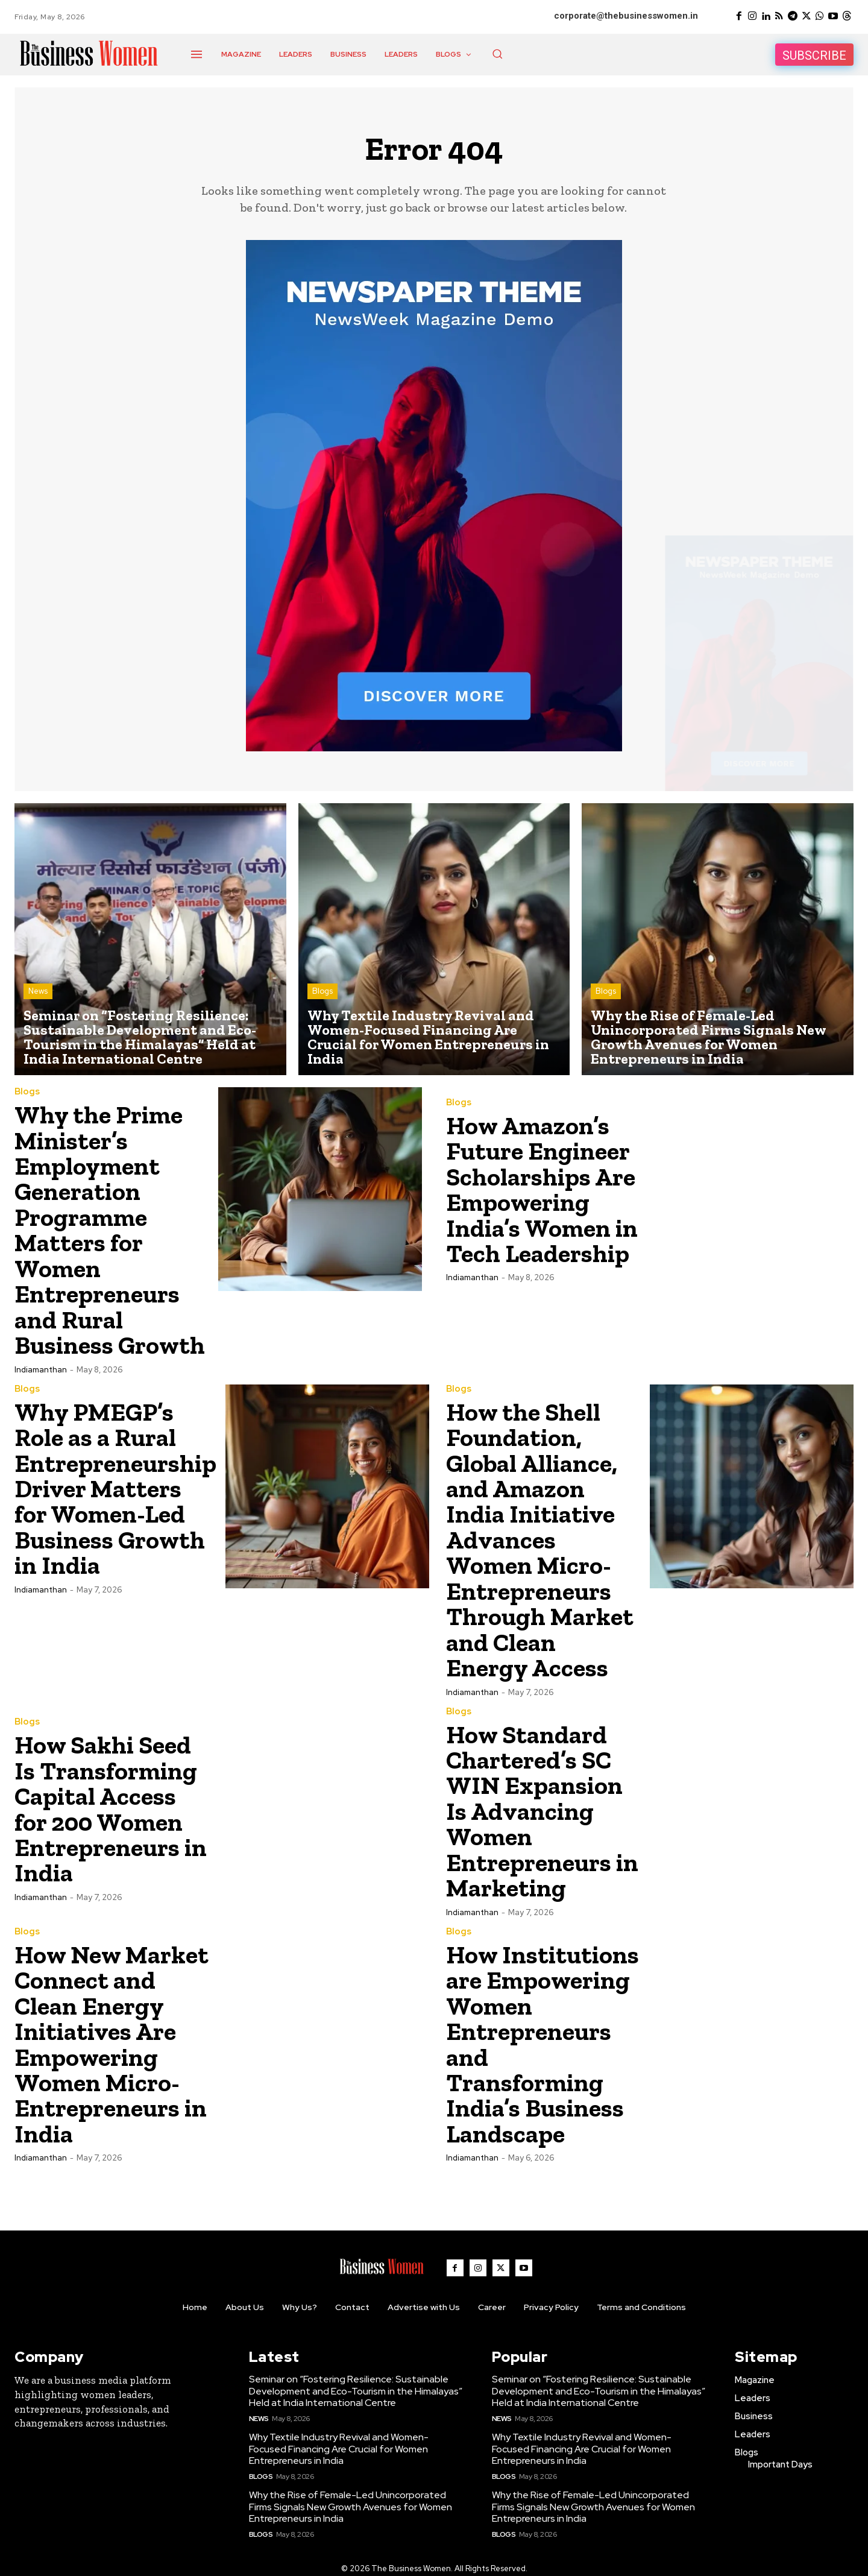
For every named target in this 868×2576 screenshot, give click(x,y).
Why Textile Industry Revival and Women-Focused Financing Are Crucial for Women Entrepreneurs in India (339, 2439)
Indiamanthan (40, 1367)
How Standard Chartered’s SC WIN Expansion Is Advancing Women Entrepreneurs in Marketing (542, 1805)
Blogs (322, 992)
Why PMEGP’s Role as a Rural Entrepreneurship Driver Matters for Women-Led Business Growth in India (116, 1485)
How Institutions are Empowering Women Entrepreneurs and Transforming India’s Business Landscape (543, 2036)
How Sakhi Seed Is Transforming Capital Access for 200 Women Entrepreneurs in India (110, 1804)
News (38, 992)
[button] (497, 53)
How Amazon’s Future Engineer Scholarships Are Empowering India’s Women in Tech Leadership (542, 1190)
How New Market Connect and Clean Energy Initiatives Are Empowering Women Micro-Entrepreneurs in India (111, 2036)
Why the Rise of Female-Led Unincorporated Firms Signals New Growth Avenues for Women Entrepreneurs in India (350, 2497)
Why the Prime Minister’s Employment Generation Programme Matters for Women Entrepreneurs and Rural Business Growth (109, 1229)
